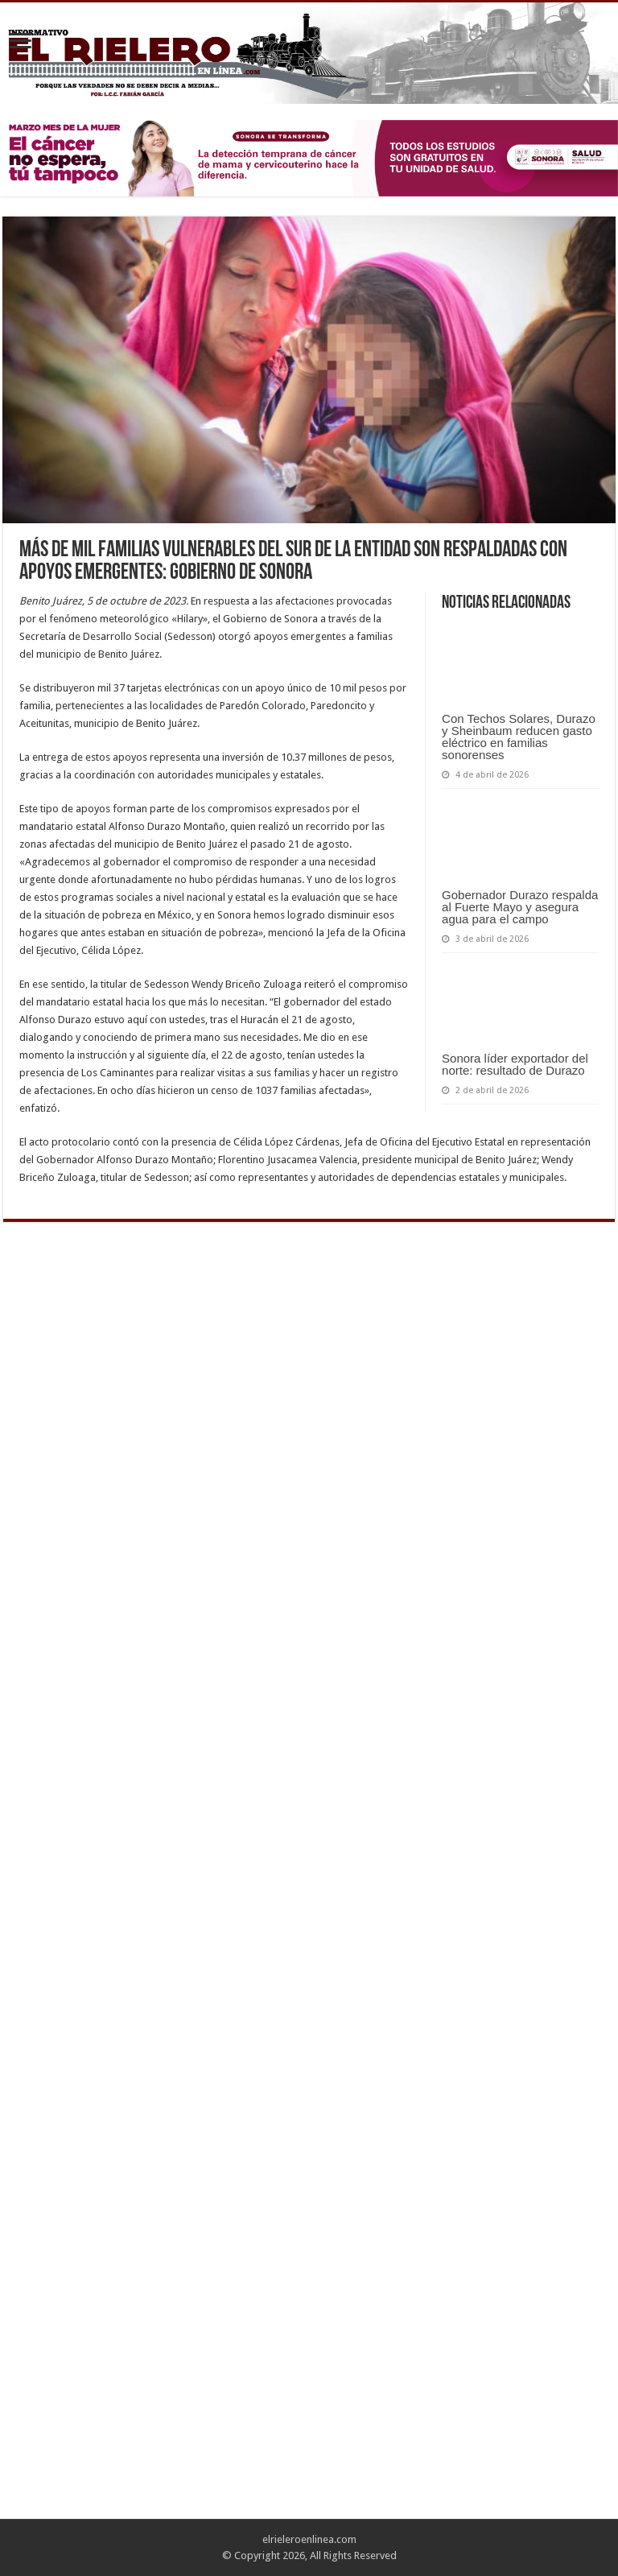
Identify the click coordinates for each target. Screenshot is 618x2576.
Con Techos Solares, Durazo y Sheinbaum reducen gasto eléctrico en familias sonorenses (518, 737)
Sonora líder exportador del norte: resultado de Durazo (515, 1064)
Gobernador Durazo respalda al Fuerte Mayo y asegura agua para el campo (520, 907)
